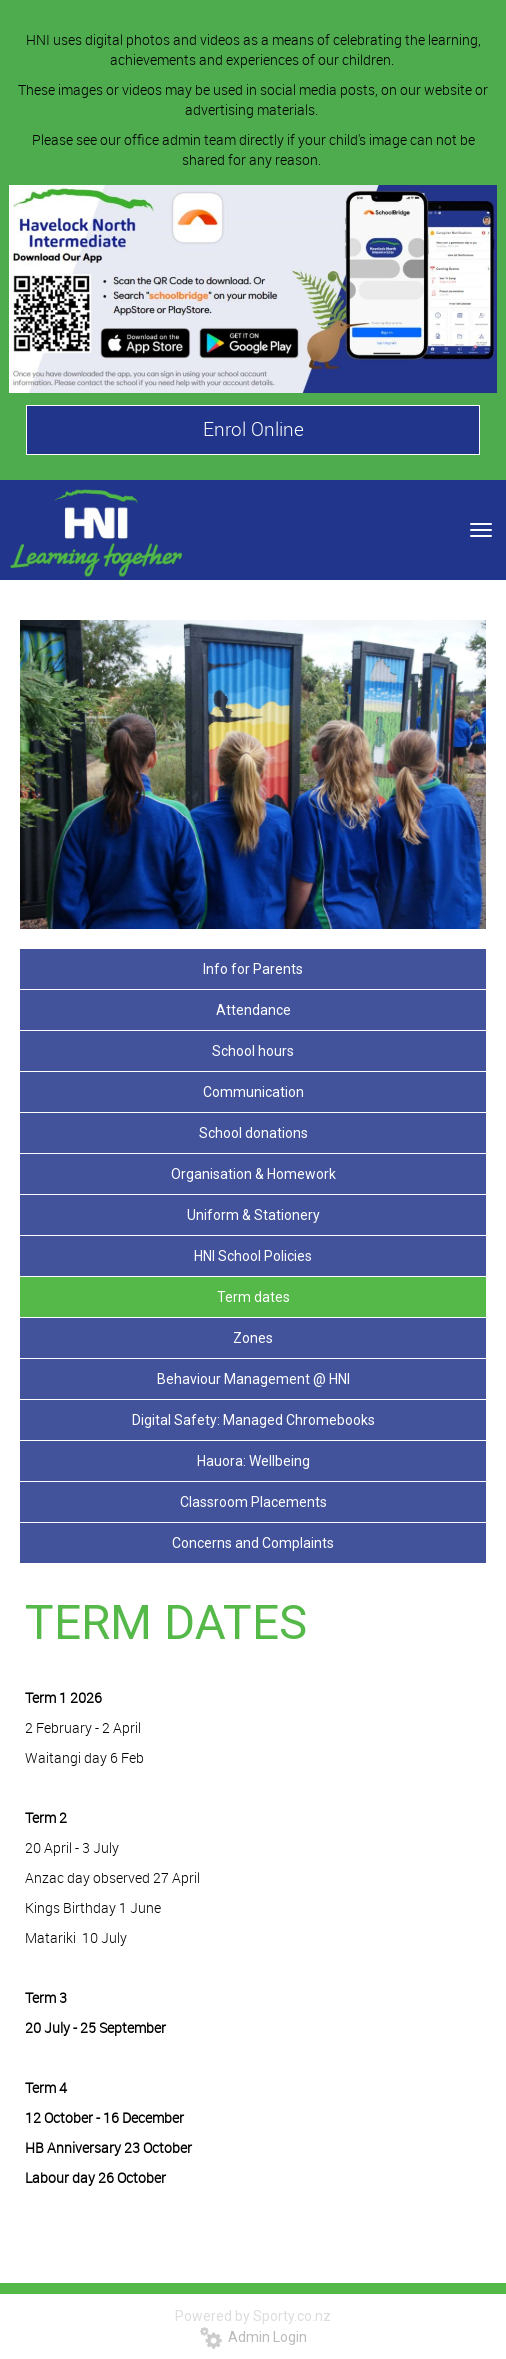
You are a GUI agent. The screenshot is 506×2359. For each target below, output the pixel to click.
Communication (253, 1092)
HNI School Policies (253, 1256)
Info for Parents (253, 969)
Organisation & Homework (253, 1174)
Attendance (253, 1010)
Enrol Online (253, 429)
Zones (253, 1338)
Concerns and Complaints (253, 1543)
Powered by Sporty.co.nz (253, 2316)
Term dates (253, 1297)
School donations (253, 1133)
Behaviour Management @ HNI (253, 1379)
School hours (253, 1051)
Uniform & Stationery (253, 1215)
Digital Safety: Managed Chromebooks (253, 1420)
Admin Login (253, 2337)
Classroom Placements (253, 1502)
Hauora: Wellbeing (253, 1461)
